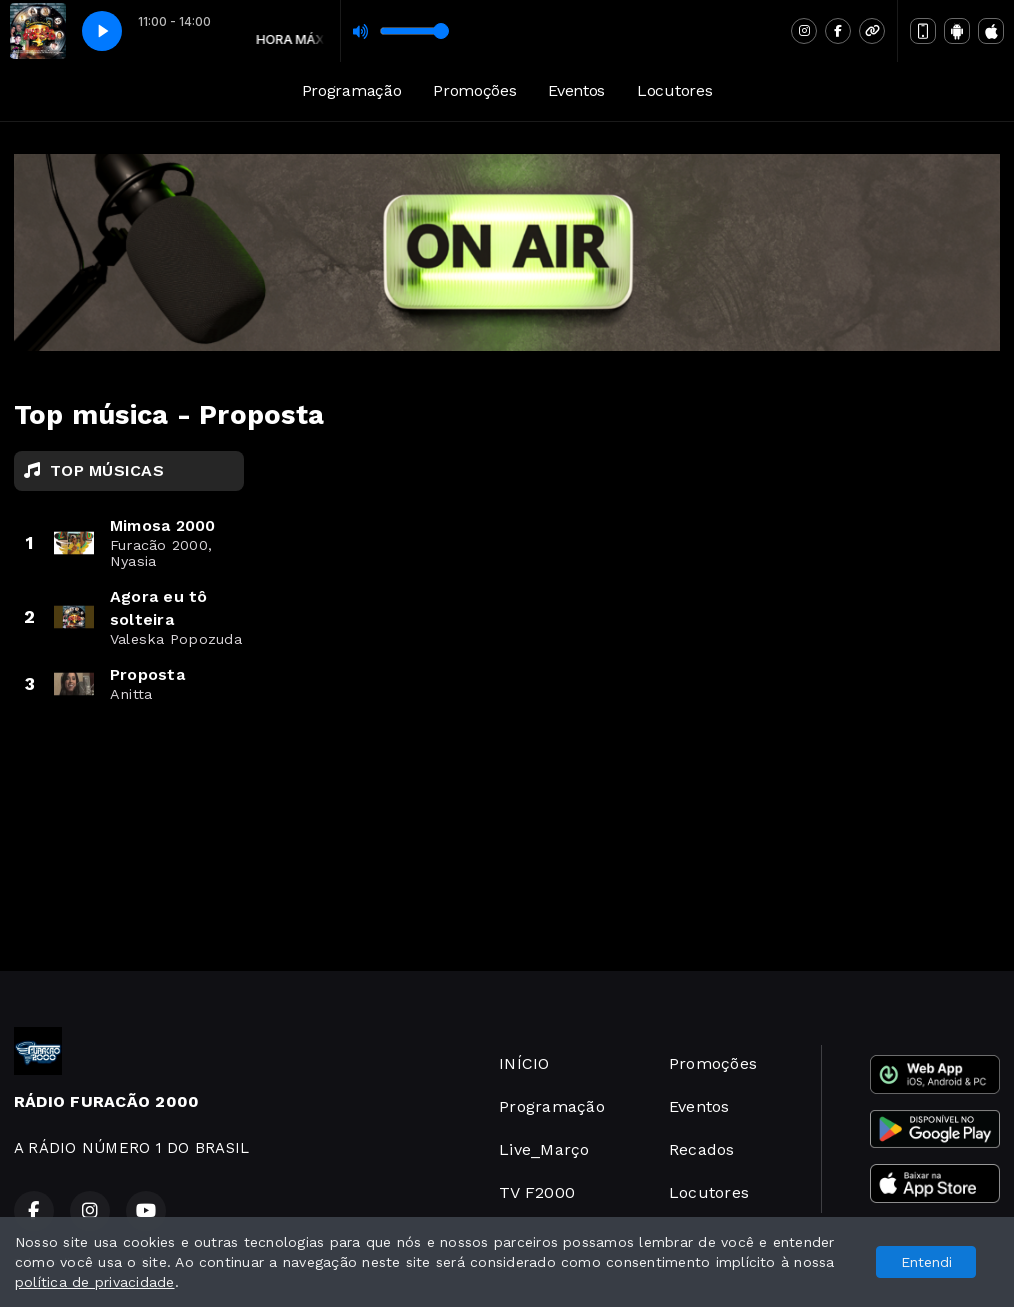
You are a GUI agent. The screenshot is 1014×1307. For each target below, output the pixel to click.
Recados (702, 1149)
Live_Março (544, 1149)
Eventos (576, 90)
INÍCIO (524, 1063)
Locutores (674, 90)
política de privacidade (95, 1282)
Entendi (926, 1262)
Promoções (474, 90)
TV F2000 (537, 1192)
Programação (351, 90)
